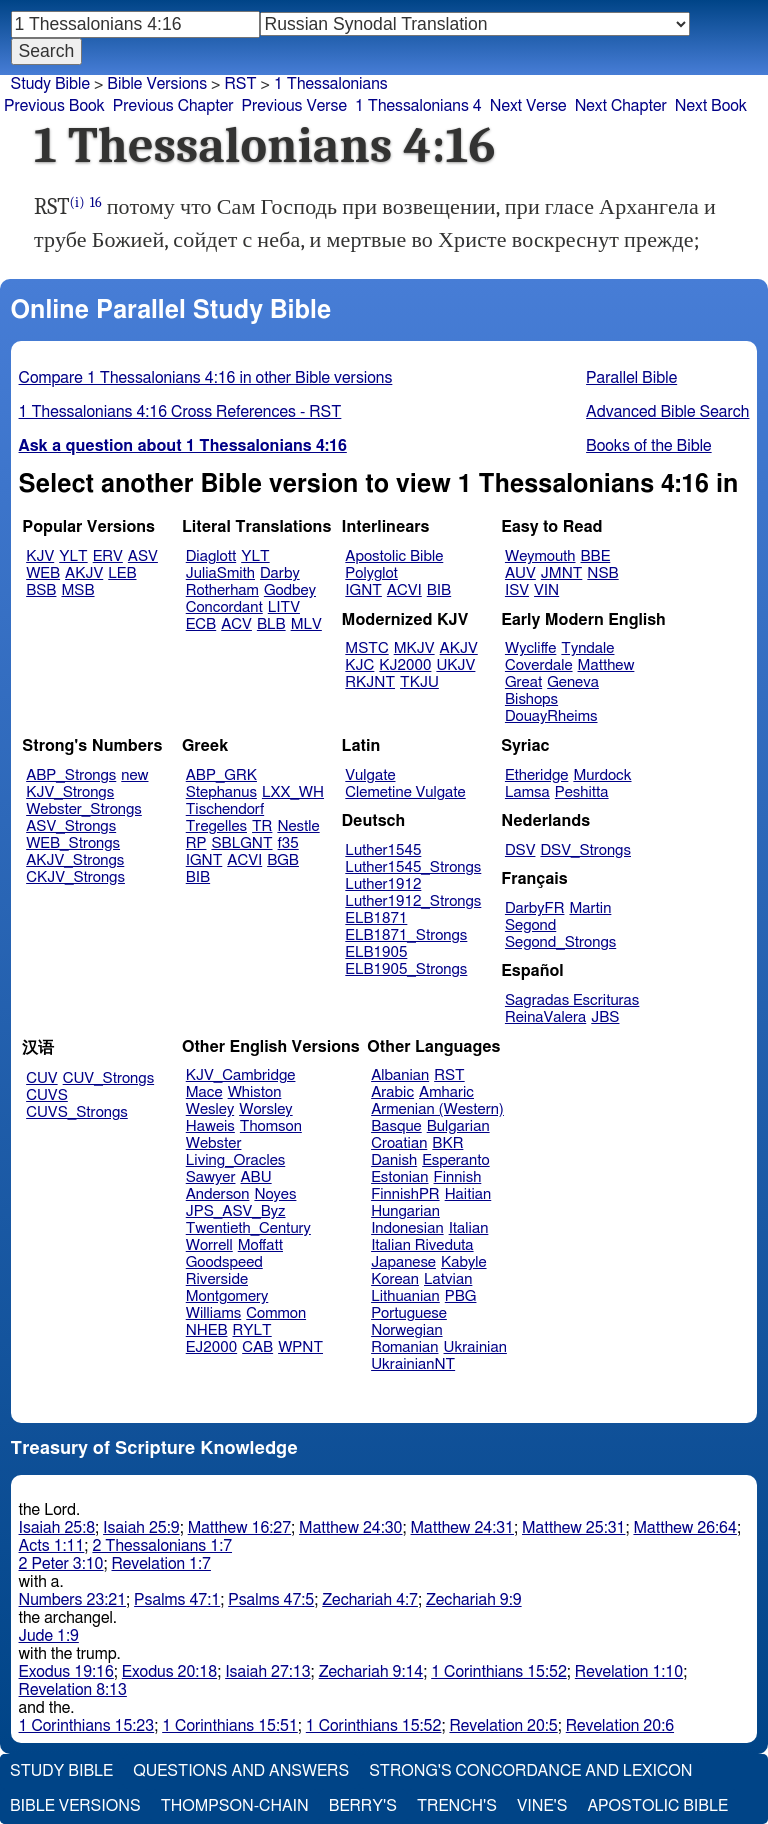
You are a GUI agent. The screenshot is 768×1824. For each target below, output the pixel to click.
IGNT (363, 590)
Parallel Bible (631, 378)
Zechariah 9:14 (371, 1672)
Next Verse (528, 106)
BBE (596, 556)
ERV (108, 556)
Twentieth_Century (248, 1228)
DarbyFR (535, 908)
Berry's (363, 1806)
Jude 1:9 (49, 1636)
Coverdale (539, 665)
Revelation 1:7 (161, 1564)
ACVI (404, 590)
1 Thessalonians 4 (418, 106)
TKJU (419, 682)
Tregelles (216, 826)
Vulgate (370, 775)
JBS (605, 1017)
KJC (359, 665)
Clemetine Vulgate (405, 792)
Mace (204, 1092)
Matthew (606, 665)
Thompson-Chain (235, 1806)
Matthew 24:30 (350, 1528)
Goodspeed (224, 1262)
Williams (214, 1313)
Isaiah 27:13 (267, 1672)
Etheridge (536, 775)
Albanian (400, 1075)
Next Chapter (621, 106)
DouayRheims (551, 716)
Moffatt (260, 1245)
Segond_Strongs (560, 942)
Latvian (448, 1279)
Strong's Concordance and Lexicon (530, 1771)
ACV (236, 624)
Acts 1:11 (52, 1546)
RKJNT (370, 682)
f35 (288, 843)
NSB (602, 573)
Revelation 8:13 (73, 1690)
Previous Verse (294, 106)
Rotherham (222, 590)
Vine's (542, 1806)
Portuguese (409, 1313)
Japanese (403, 1262)
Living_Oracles (236, 1160)
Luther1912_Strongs (413, 901)
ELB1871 (376, 918)
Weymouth (540, 556)
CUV (42, 1078)
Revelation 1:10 (629, 1672)
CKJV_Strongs (75, 877)
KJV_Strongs (70, 792)
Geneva (573, 682)
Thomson (271, 1126)
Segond (530, 925)
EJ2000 (211, 1347)
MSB (77, 590)
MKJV (414, 648)
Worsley (265, 1109)
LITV (284, 607)
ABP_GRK (221, 775)
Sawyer (211, 1177)
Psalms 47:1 (177, 1600)
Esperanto (456, 1160)
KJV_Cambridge (241, 1075)
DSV (520, 850)
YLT (73, 556)
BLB (271, 624)
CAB (257, 1347)
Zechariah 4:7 (370, 1600)
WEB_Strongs (73, 843)
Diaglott (211, 556)
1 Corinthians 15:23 (87, 1726)
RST (240, 84)
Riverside (217, 1279)
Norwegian (406, 1330)
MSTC (366, 648)
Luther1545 (383, 850)
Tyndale (587, 648)
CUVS (47, 1095)
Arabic (392, 1092)
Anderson (218, 1194)
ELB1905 (376, 952)
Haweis (210, 1126)
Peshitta (582, 792)
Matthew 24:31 (462, 1528)
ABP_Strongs (71, 775)
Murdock (602, 775)
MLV (306, 624)
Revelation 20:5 (503, 1726)
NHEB (207, 1330)
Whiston (255, 1092)
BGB (283, 860)
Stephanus (221, 792)
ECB (201, 624)
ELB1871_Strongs (406, 935)
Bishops (531, 699)
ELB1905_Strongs (406, 969)
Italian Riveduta (422, 1245)
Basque (396, 1126)
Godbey (290, 590)
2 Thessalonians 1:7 (162, 1546)
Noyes (275, 1194)
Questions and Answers (241, 1771)
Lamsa (527, 792)
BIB (439, 590)
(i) (77, 202)
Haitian (468, 1194)
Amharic (446, 1092)
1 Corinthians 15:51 (230, 1726)
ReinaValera (545, 1017)
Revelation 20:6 (620, 1726)
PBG (461, 1296)
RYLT (251, 1330)
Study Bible (50, 84)
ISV (517, 590)
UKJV (455, 665)
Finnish (458, 1177)
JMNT (562, 573)
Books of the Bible (649, 446)
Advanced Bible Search (667, 412)
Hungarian (405, 1211)
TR (262, 826)
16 (96, 202)
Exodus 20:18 (169, 1672)
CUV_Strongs (108, 1078)
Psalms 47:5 (271, 1600)
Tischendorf (225, 809)
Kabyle (464, 1262)
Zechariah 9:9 (474, 1600)
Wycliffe (530, 648)
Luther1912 (383, 884)
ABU (255, 1177)
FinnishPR (405, 1194)
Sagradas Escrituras (572, 1000)
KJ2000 (405, 665)
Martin (590, 908)
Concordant (224, 607)
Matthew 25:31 (573, 1528)
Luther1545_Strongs (413, 867)
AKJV (84, 573)
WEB (43, 573)
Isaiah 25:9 (141, 1528)
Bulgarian (458, 1126)
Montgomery (227, 1296)
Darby (280, 573)
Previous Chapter (173, 106)
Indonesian (407, 1228)
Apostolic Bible (657, 1806)
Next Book (711, 106)
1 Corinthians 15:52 (499, 1672)
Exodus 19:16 (66, 1672)
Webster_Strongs (84, 809)
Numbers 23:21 (73, 1600)
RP (196, 843)
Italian (469, 1228)
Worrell (209, 1245)
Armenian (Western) (437, 1109)
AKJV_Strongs (75, 860)
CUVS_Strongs (77, 1112)
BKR (447, 1143)
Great (523, 682)
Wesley (210, 1109)
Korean (395, 1279)
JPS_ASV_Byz (236, 1211)
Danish (394, 1160)
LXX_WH (293, 792)
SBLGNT (241, 843)
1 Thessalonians (331, 84)
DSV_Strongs (585, 850)
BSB (41, 590)
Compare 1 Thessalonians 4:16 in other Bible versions (206, 378)
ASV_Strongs (71, 826)
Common (276, 1313)
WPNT (300, 1347)
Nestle (298, 826)
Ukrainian (475, 1347)
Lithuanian (405, 1296)
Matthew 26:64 (684, 1528)
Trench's (457, 1806)
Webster (214, 1143)
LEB (122, 573)
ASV (143, 556)
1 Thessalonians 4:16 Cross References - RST (180, 412)
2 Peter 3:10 (61, 1564)
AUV (520, 573)
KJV (40, 556)
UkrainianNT (413, 1364)
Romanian (404, 1347)
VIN (546, 590)
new (134, 775)
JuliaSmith (220, 573)
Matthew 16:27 (239, 1528)
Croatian (399, 1143)
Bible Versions (157, 84)
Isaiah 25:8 (57, 1528)
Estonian (399, 1177)
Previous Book (54, 106)
